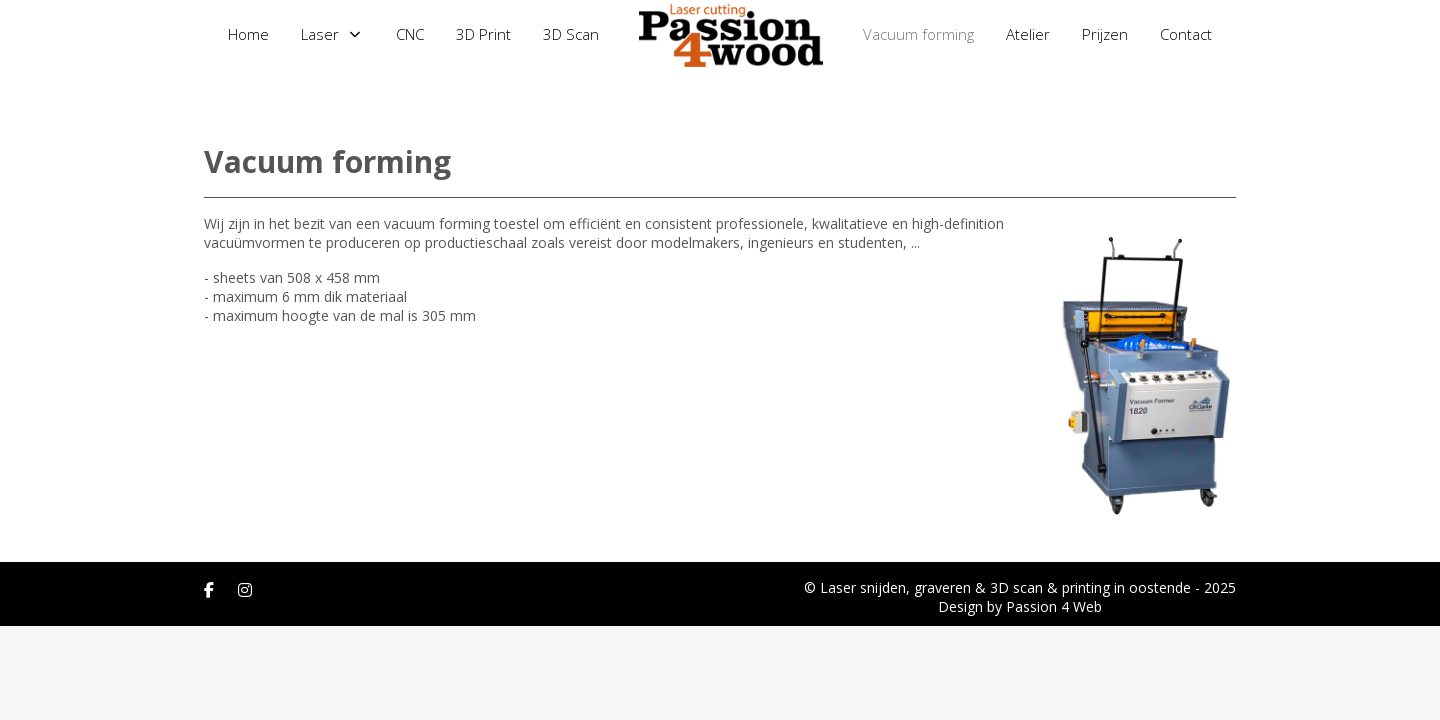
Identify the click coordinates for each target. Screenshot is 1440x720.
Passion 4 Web (1054, 606)
